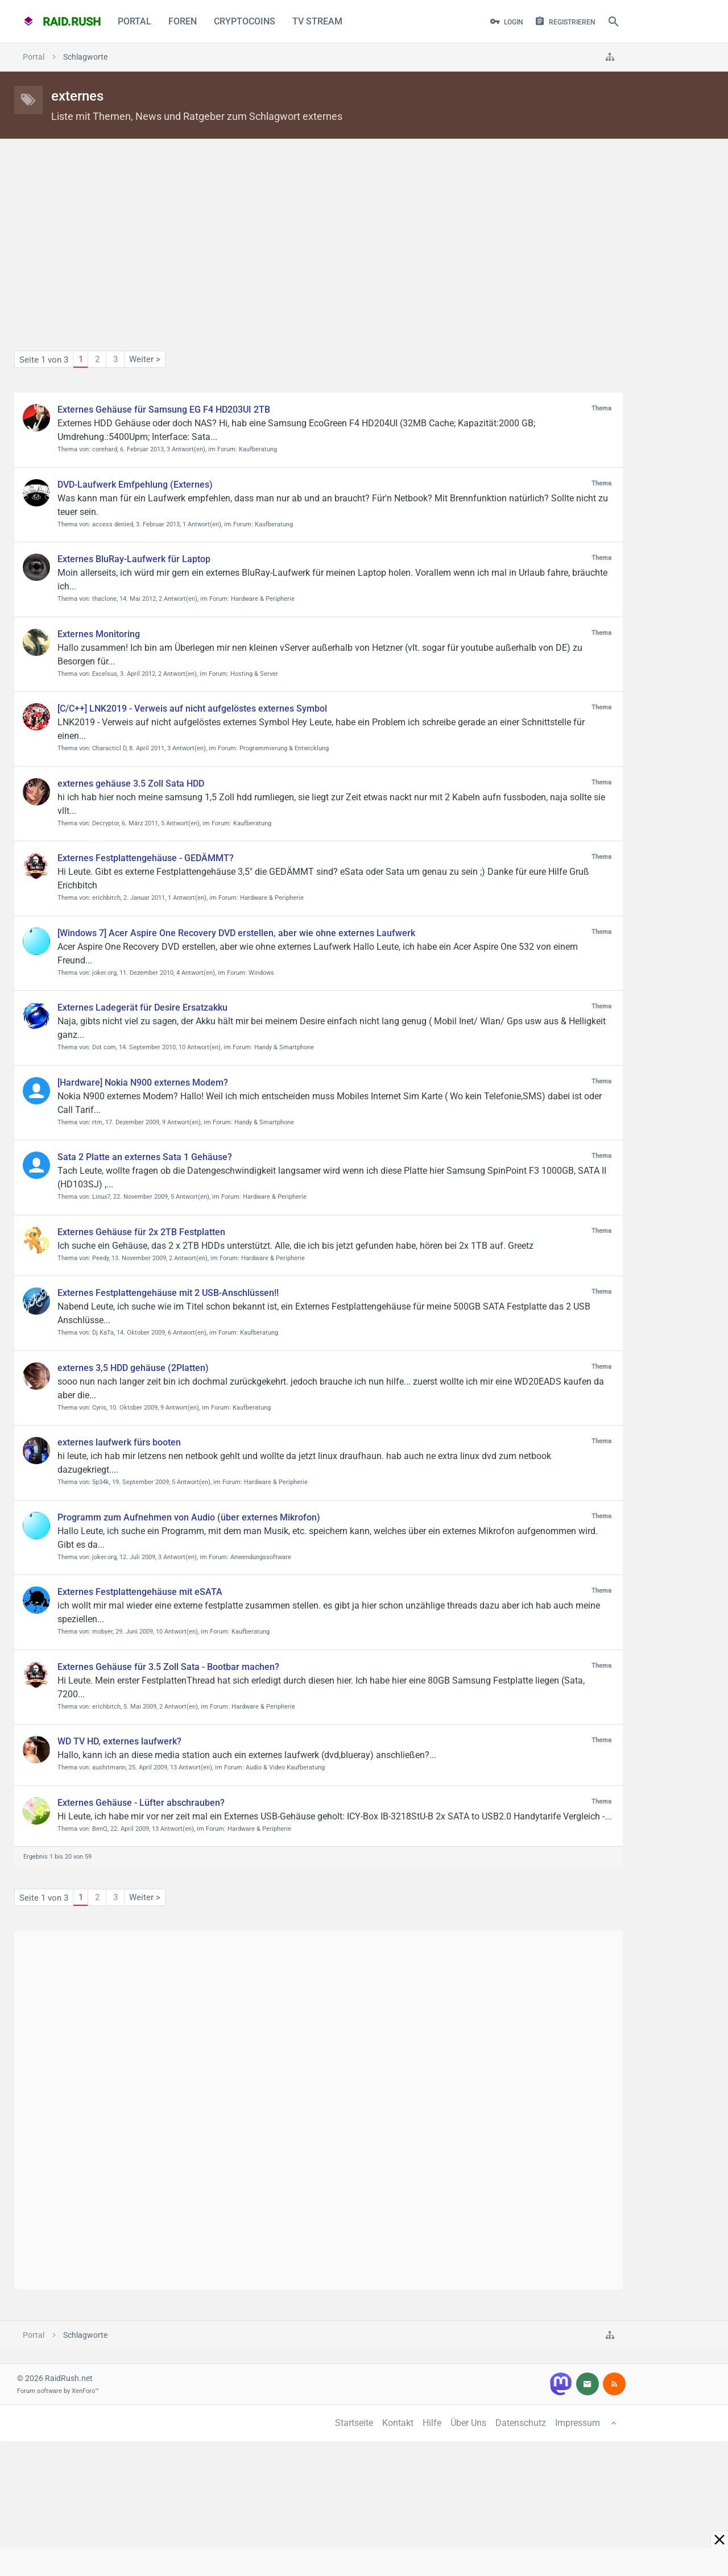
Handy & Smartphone (284, 1047)
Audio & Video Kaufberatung (285, 1767)
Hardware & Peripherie (263, 599)
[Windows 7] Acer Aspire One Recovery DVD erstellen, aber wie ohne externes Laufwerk (236, 933)
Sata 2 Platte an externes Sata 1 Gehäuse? (144, 1157)
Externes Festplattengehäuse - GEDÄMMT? (145, 858)
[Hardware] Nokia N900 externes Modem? (142, 1082)
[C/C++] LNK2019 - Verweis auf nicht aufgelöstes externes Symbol (192, 708)
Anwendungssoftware (260, 1557)
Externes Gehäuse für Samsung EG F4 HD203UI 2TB (163, 409)
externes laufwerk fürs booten (119, 1442)
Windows (261, 973)
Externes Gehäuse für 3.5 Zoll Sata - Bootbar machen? (168, 1666)
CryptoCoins (244, 21)
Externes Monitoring (98, 634)
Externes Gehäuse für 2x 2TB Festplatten (141, 1232)
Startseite (354, 2422)
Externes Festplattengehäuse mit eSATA (139, 1591)
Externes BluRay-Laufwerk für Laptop (133, 559)
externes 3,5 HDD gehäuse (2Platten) (133, 1367)
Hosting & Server (254, 674)
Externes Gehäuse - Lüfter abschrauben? (141, 1802)
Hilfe (432, 2422)
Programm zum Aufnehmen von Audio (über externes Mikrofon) (188, 1517)
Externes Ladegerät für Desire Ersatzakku (142, 1007)
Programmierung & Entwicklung (284, 748)
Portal (134, 21)
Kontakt (397, 2422)
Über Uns (468, 2422)
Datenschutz (520, 2422)
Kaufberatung (258, 449)
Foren (182, 21)
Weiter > (144, 359)
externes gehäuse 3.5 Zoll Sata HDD (130, 783)
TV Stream (317, 21)
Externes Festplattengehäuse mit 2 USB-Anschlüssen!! (168, 1292)
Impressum (577, 2422)
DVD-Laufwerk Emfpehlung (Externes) (135, 484)
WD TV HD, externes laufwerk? (119, 1741)
